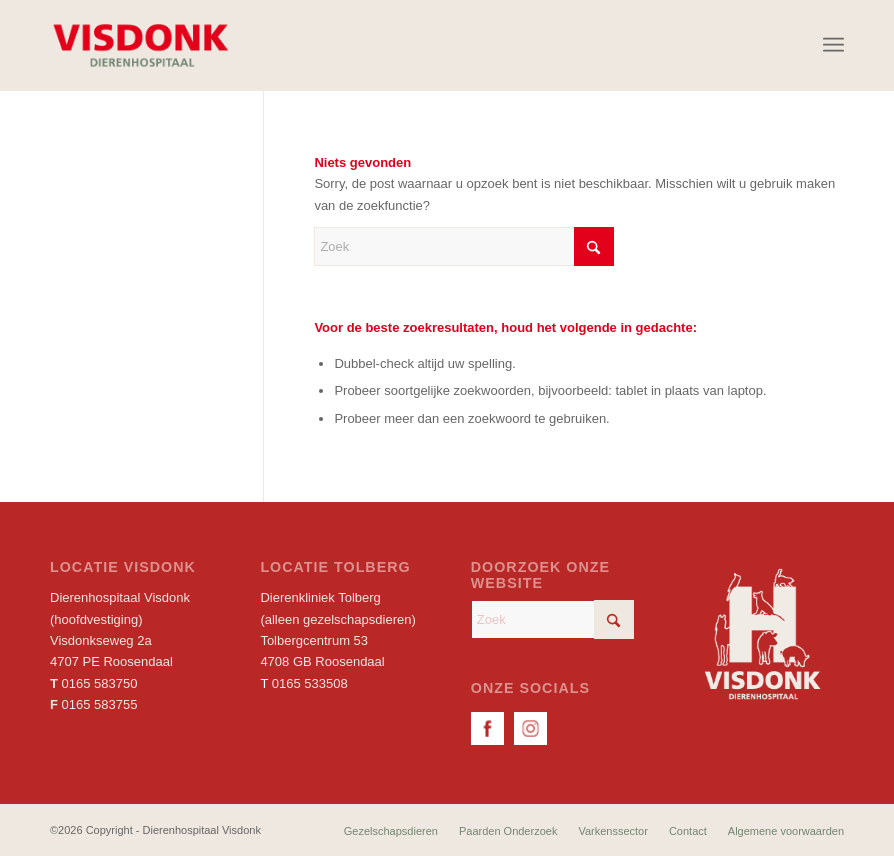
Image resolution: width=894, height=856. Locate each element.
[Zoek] (464, 246)
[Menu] (833, 45)
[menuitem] (833, 45)
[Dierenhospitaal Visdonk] (140, 45)
